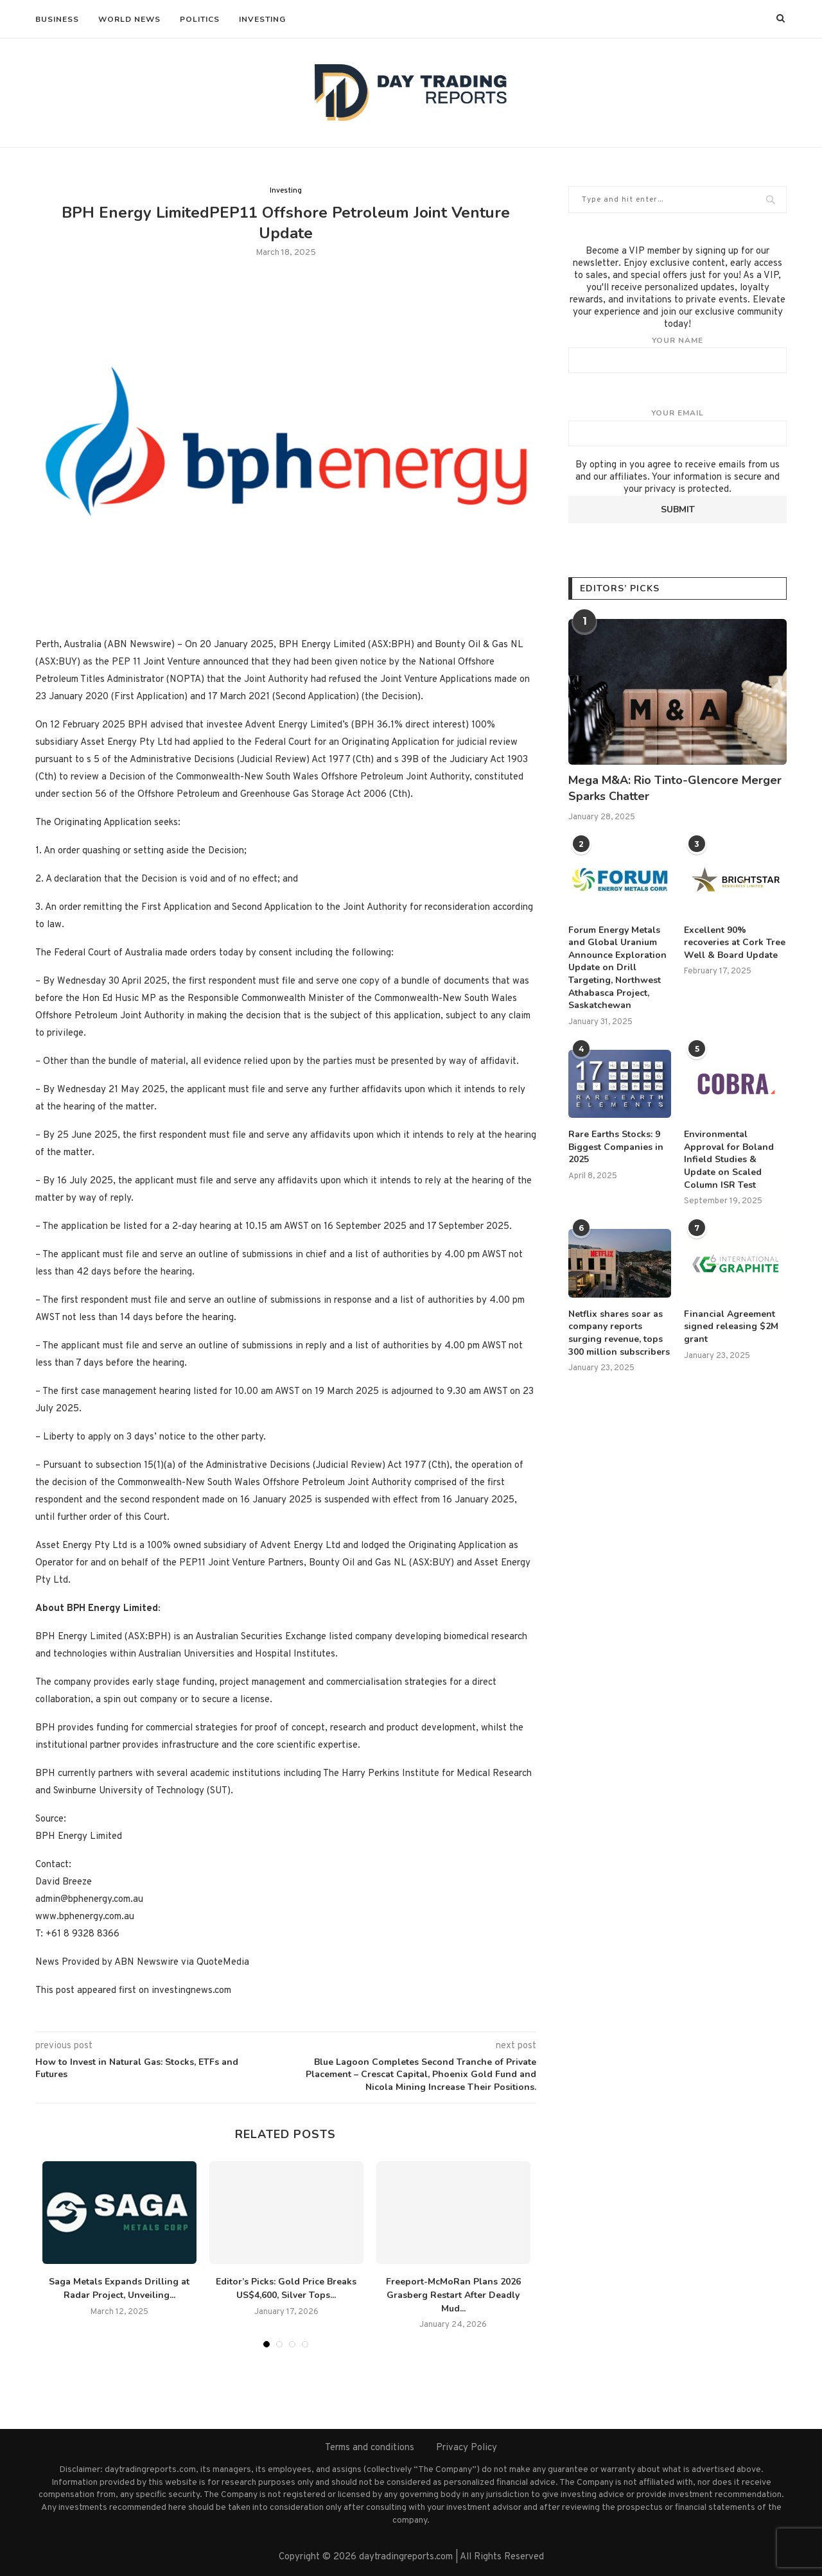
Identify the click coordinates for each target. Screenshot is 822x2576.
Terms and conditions (369, 2448)
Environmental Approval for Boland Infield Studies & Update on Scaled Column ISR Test (729, 1159)
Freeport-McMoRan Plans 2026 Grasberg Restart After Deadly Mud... (453, 2295)
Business (57, 19)
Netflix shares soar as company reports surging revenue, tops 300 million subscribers (619, 1333)
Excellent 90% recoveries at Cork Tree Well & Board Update (734, 942)
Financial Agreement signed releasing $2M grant (731, 1326)
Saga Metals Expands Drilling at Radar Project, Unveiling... (119, 2288)
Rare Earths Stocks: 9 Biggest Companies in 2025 (615, 1146)
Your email (677, 427)
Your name (677, 354)
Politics (200, 19)
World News (129, 19)
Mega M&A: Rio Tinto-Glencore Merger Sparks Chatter (675, 788)
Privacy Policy (466, 2448)
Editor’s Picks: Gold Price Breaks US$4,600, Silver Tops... (286, 2288)
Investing (262, 19)
